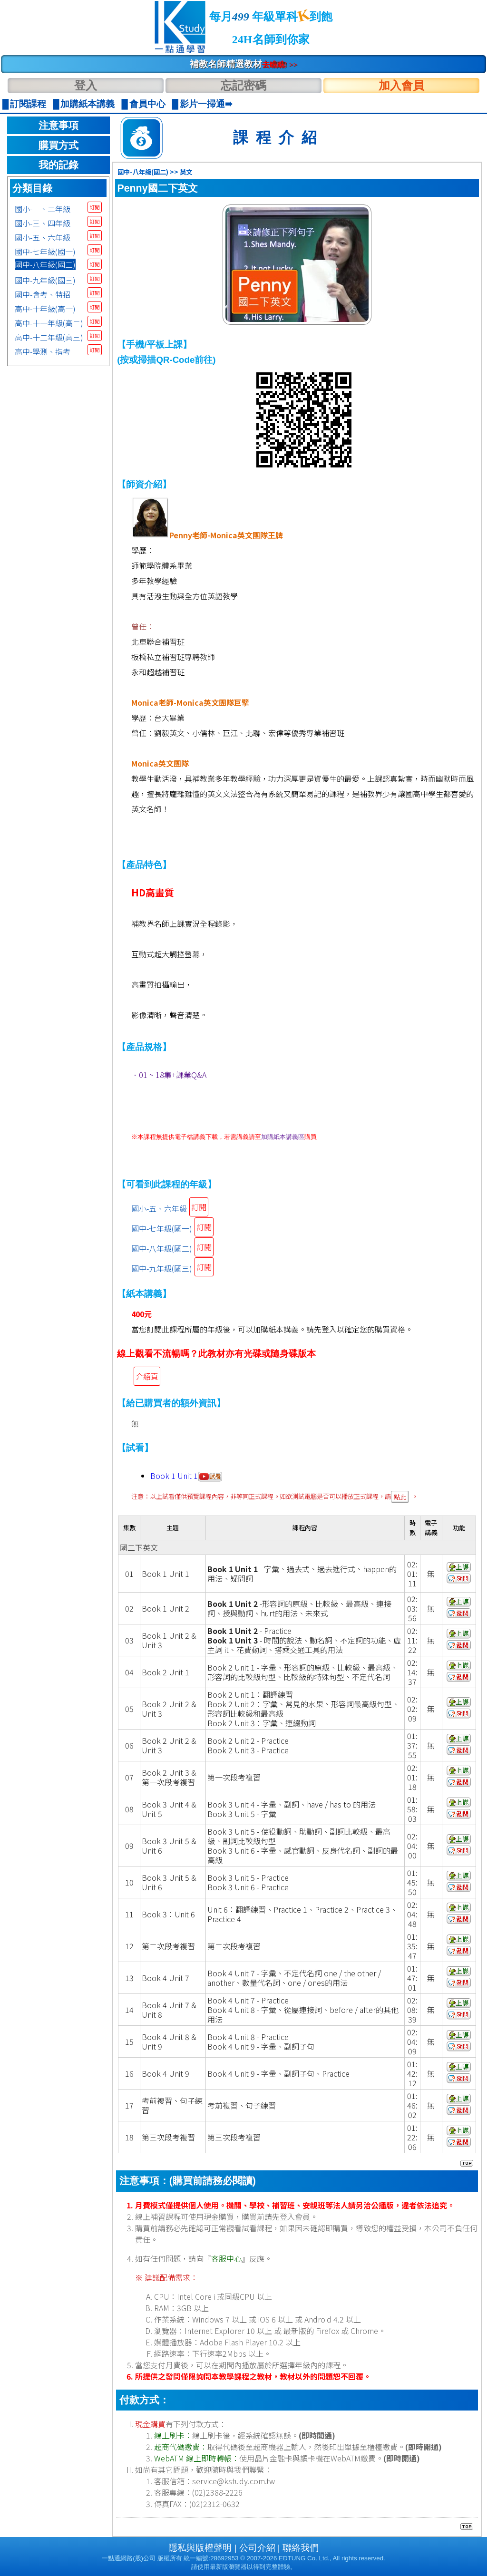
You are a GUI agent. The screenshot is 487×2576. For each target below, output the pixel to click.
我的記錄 (58, 165)
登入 (85, 85)
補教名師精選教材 (244, 64)
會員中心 (147, 104)
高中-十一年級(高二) (49, 323)
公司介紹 (257, 2548)
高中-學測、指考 (42, 351)
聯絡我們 (300, 2548)
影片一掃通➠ (206, 104)
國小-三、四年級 (42, 223)
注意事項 (58, 125)
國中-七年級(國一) (45, 251)
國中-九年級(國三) (45, 280)
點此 (400, 1496)
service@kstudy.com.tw (233, 2481)
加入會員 (401, 85)
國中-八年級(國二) (45, 264)
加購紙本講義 (87, 104)
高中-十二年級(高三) (49, 337)
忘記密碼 (243, 85)
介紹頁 (147, 1376)
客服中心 (226, 2258)
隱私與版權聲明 (200, 2548)
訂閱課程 (28, 104)
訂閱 (94, 207)
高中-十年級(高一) (45, 308)
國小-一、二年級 (42, 208)
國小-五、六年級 (42, 237)
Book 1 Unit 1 (186, 1475)
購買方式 (58, 145)
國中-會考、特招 (42, 294)
